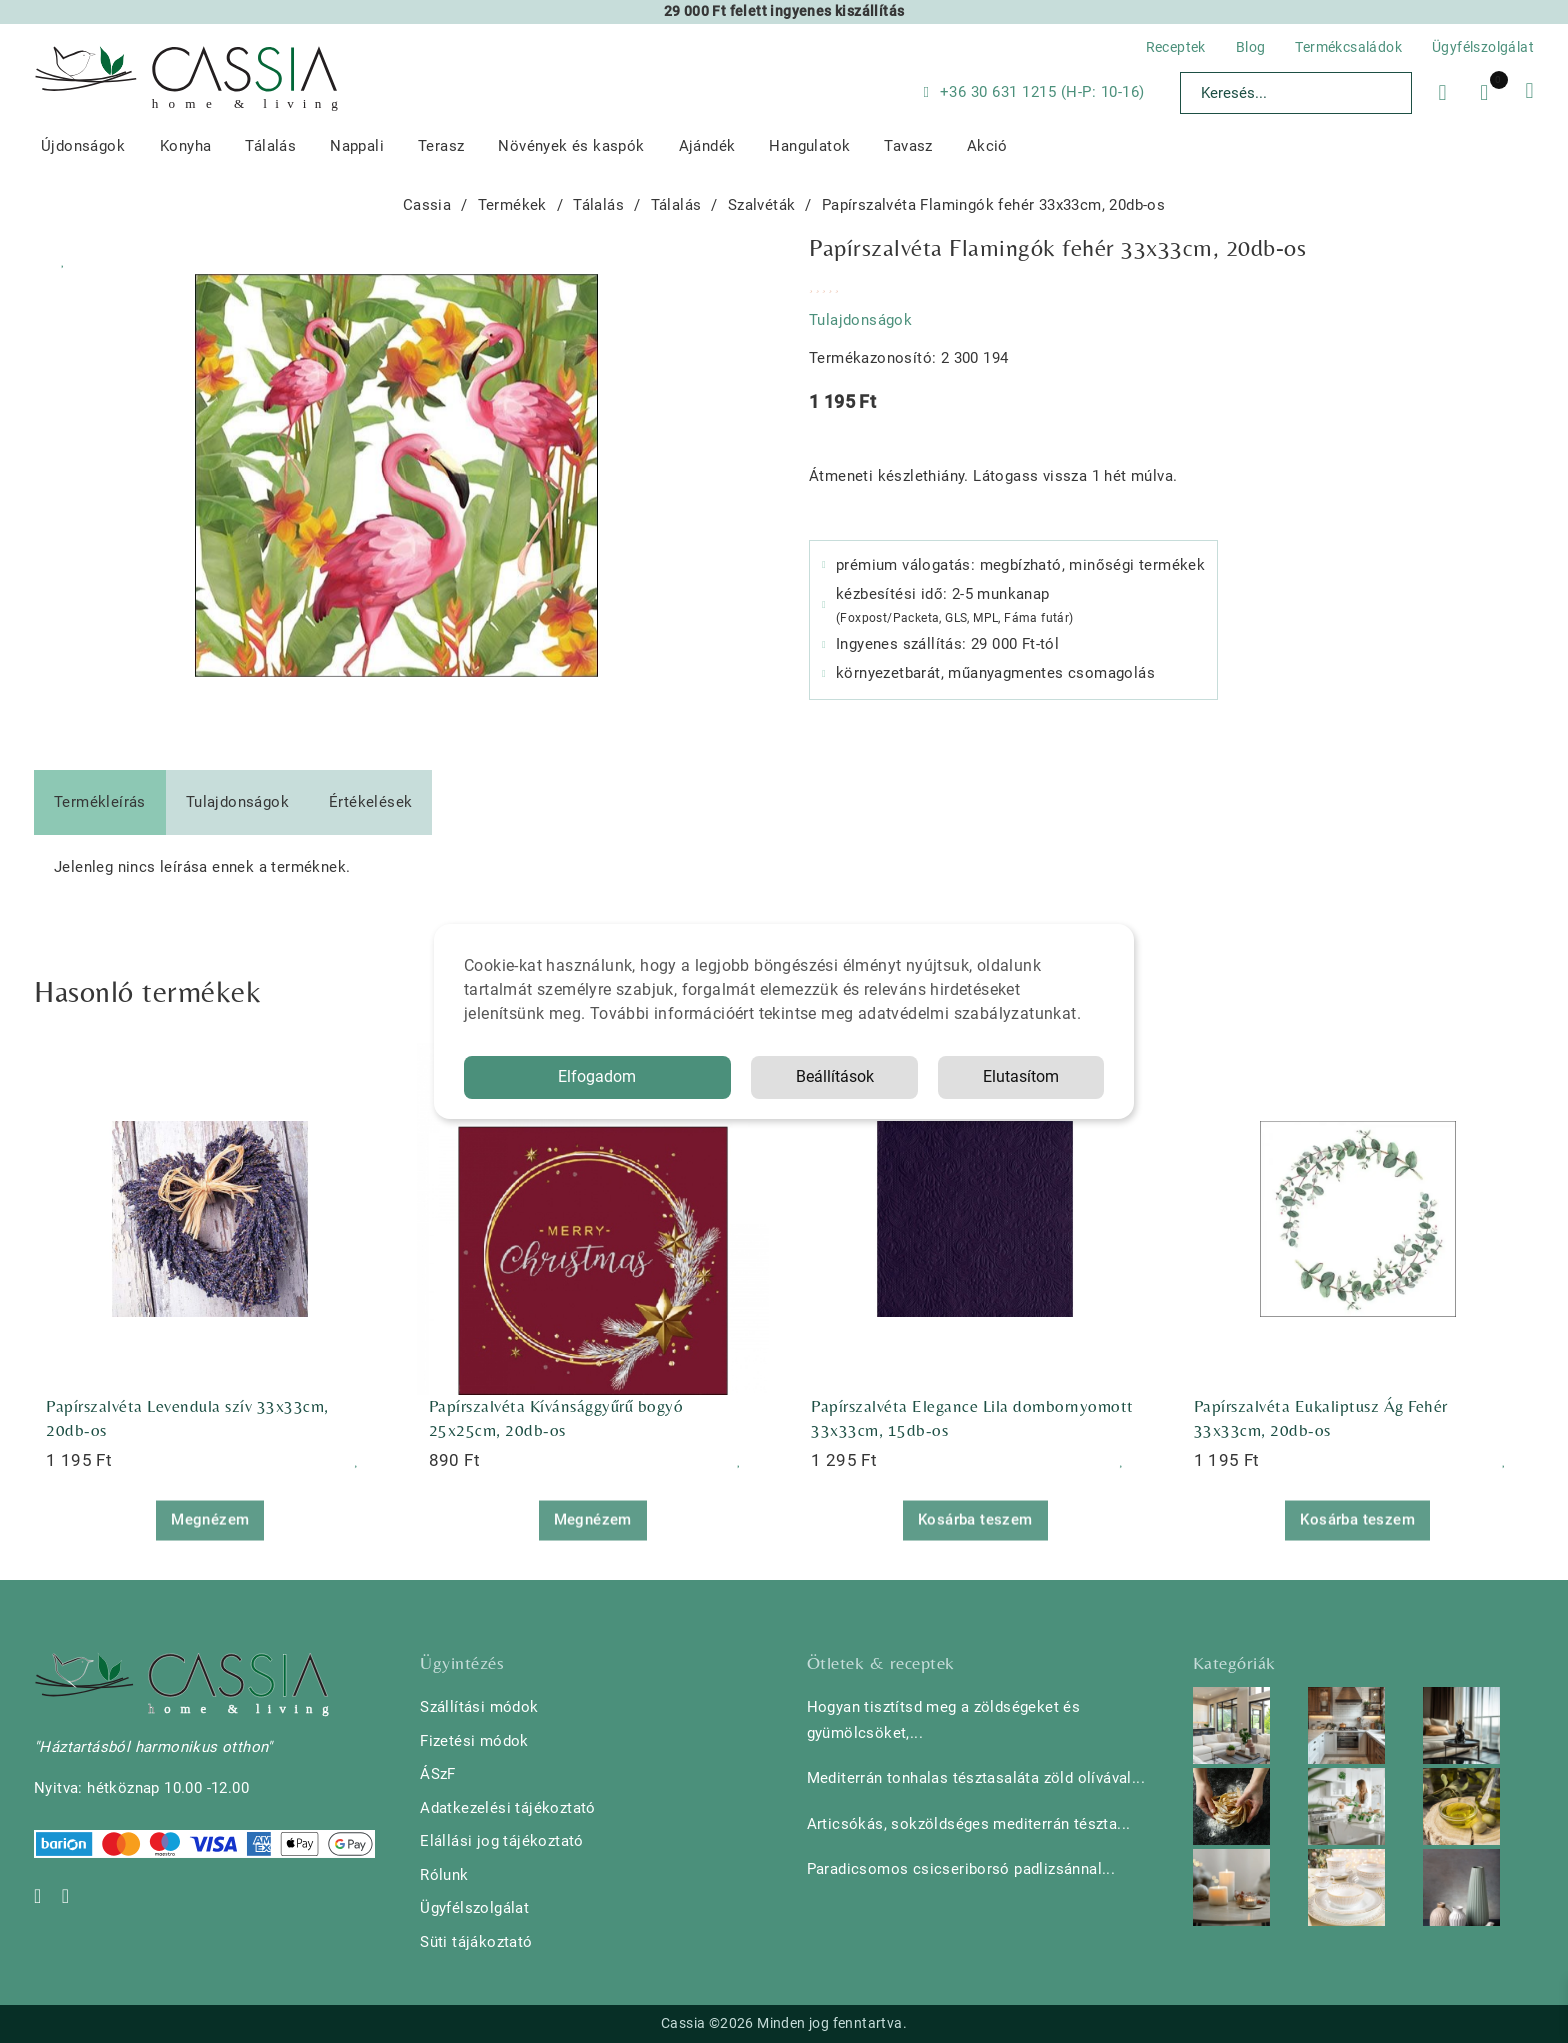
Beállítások (835, 1076)
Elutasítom (1021, 1076)
